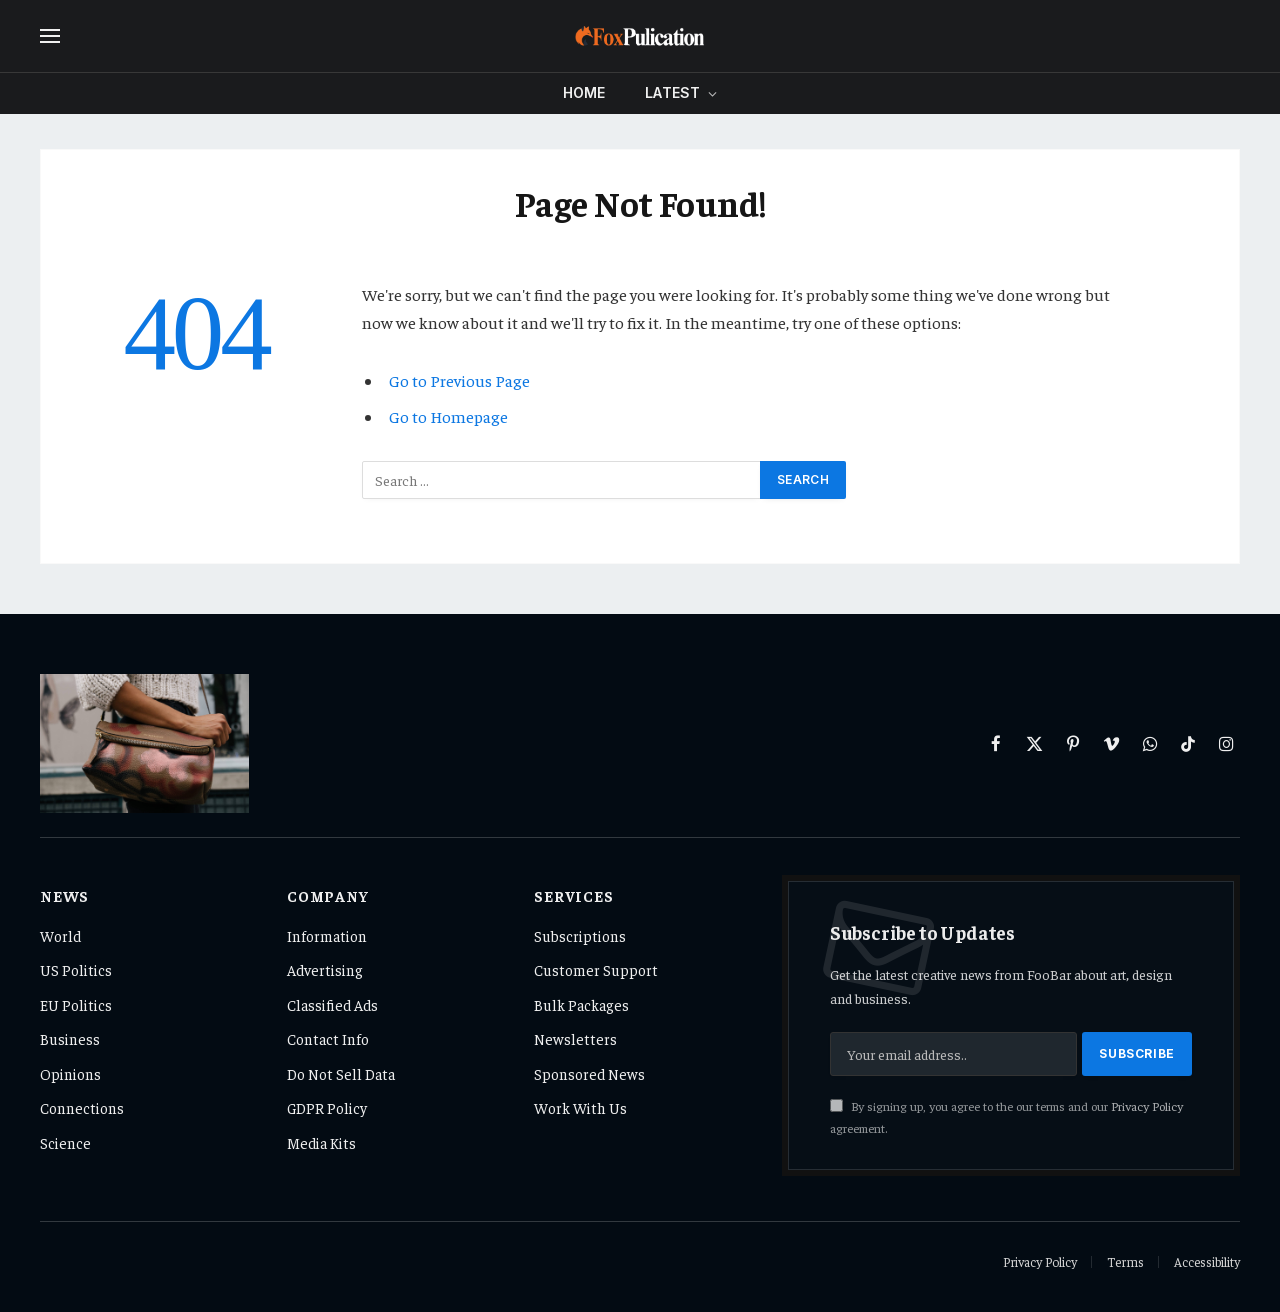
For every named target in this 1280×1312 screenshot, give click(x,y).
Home (584, 92)
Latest (672, 92)
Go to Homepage (448, 416)
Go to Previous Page (459, 380)
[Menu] (50, 36)
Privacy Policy (1147, 1106)
